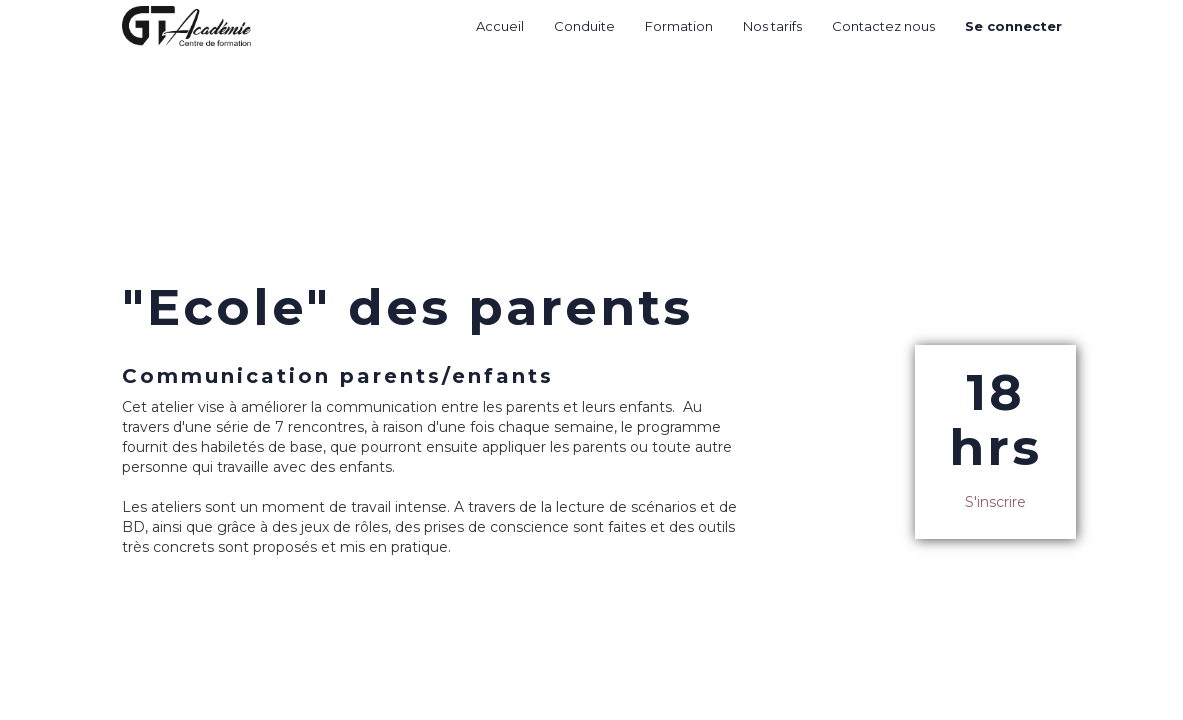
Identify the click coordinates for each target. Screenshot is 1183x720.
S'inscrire (995, 502)
